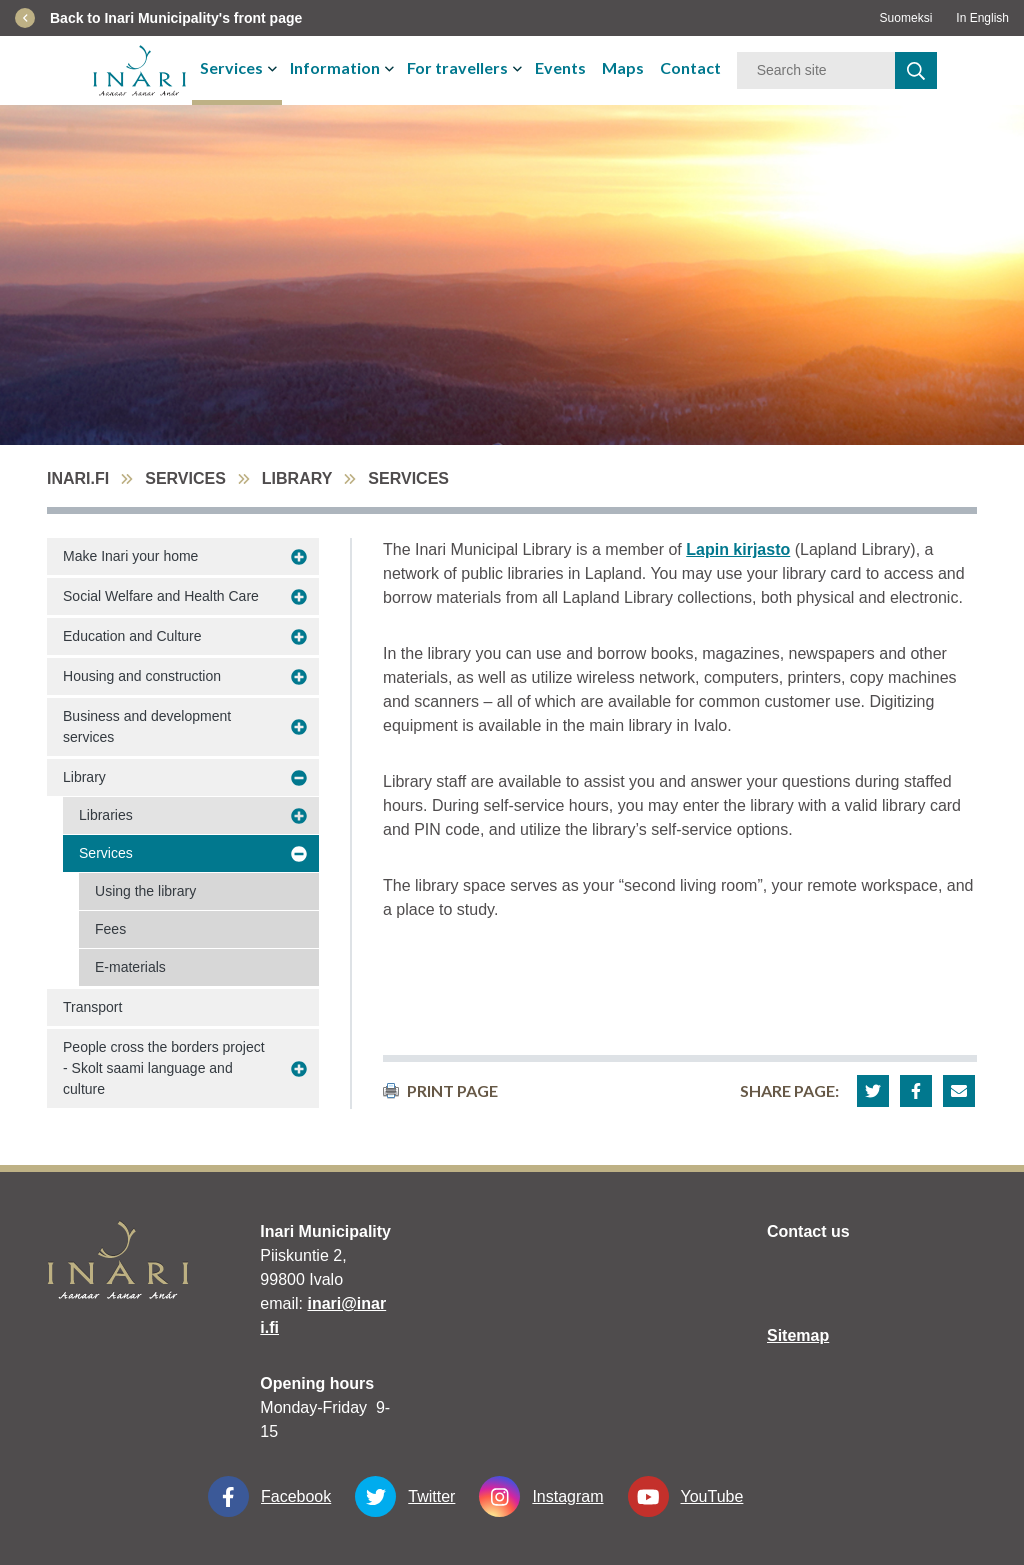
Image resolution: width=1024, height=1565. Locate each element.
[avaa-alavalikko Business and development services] (299, 727)
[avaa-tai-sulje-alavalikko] (274, 68)
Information (335, 67)
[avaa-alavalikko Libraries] (299, 816)
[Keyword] (816, 70)
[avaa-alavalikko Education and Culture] (299, 637)
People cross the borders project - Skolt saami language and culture (164, 1068)
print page (440, 1090)
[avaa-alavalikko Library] (299, 778)
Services (231, 67)
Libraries (106, 815)
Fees (110, 929)
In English (982, 18)
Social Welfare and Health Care (161, 596)
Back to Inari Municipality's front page (176, 18)
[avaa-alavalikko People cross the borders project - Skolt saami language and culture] (299, 1069)
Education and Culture (132, 636)
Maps (623, 67)
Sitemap (798, 1335)
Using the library (145, 891)
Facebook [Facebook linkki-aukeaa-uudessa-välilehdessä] (269, 1496)
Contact (690, 67)
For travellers (457, 67)
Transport (92, 1007)
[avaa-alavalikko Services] (299, 854)
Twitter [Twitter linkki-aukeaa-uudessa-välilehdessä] (405, 1496)
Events (560, 67)
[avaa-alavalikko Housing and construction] (299, 677)
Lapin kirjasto (738, 549)
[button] (873, 1091)
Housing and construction (142, 676)
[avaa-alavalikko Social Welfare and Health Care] (299, 597)
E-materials (130, 967)
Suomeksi (906, 18)
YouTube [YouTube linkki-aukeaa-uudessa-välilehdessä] (686, 1496)
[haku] (916, 70)
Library (297, 478)
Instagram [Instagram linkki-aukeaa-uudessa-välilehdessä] (541, 1496)
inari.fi (78, 478)
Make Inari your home (130, 556)
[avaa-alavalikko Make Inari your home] (299, 557)
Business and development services (147, 726)
